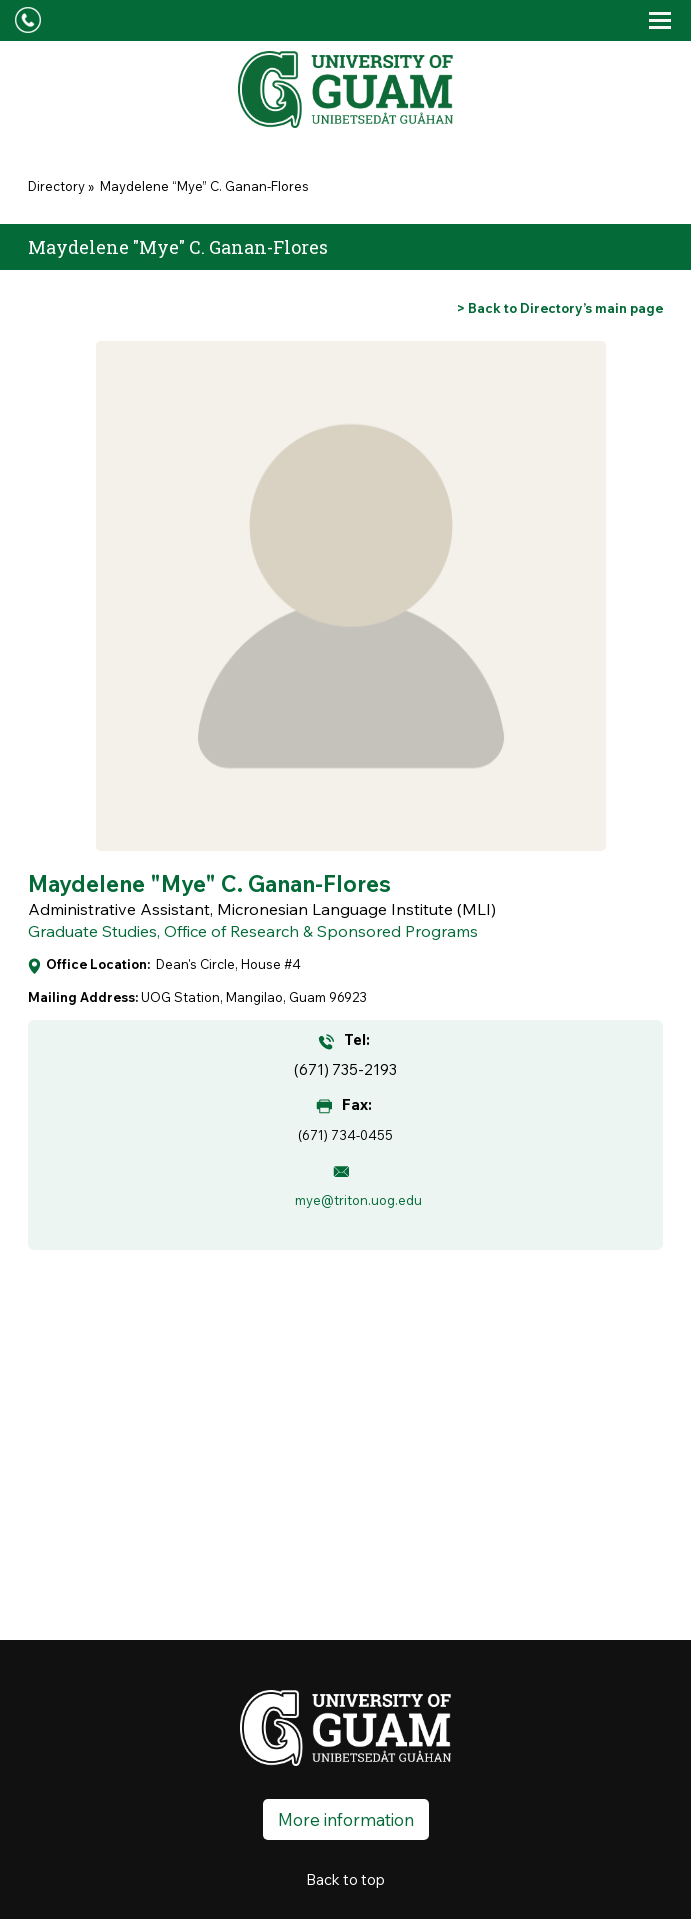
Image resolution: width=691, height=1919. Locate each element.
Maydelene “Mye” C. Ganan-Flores (203, 186)
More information (346, 1819)
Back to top (345, 1879)
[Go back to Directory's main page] (560, 308)
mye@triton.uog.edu (358, 1200)
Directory (56, 186)
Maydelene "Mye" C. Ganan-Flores (209, 884)
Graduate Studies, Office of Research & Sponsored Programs (253, 931)
